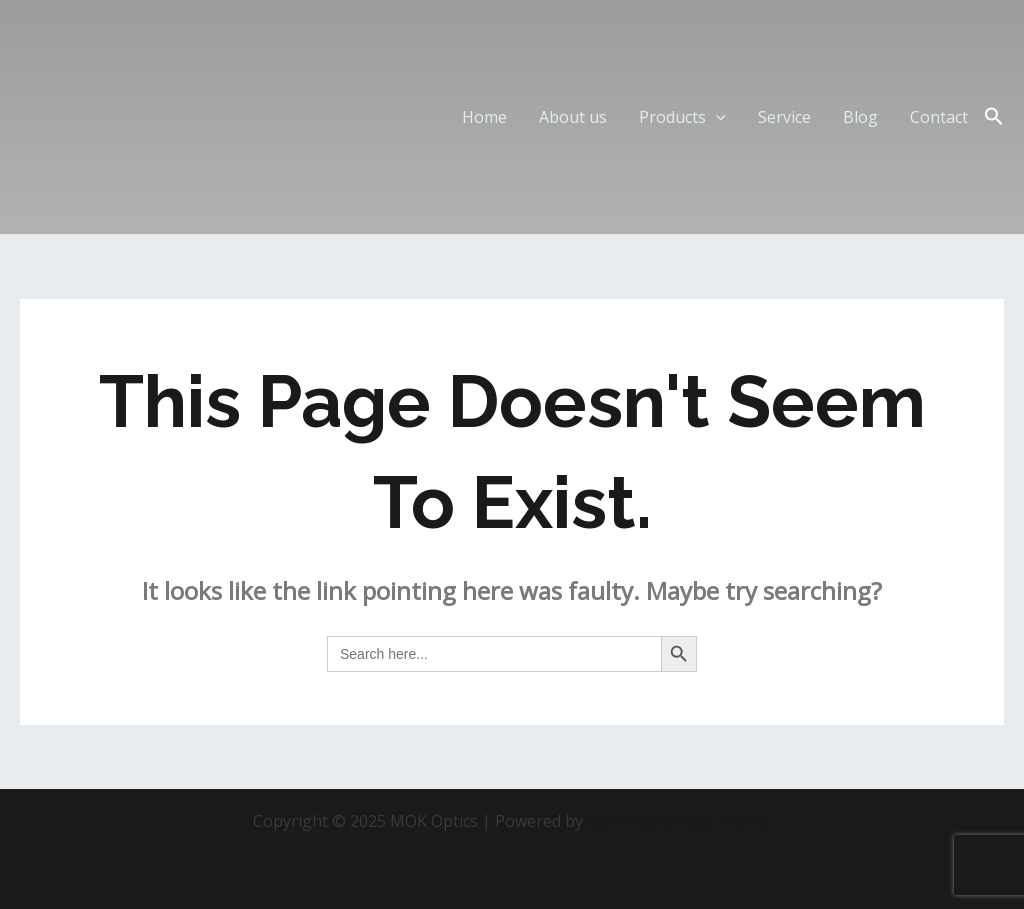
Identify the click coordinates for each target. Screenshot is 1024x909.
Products (682, 117)
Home (484, 117)
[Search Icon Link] (994, 117)
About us (573, 117)
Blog (860, 117)
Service (784, 117)
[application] (716, 117)
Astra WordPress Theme (679, 821)
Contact (939, 117)
